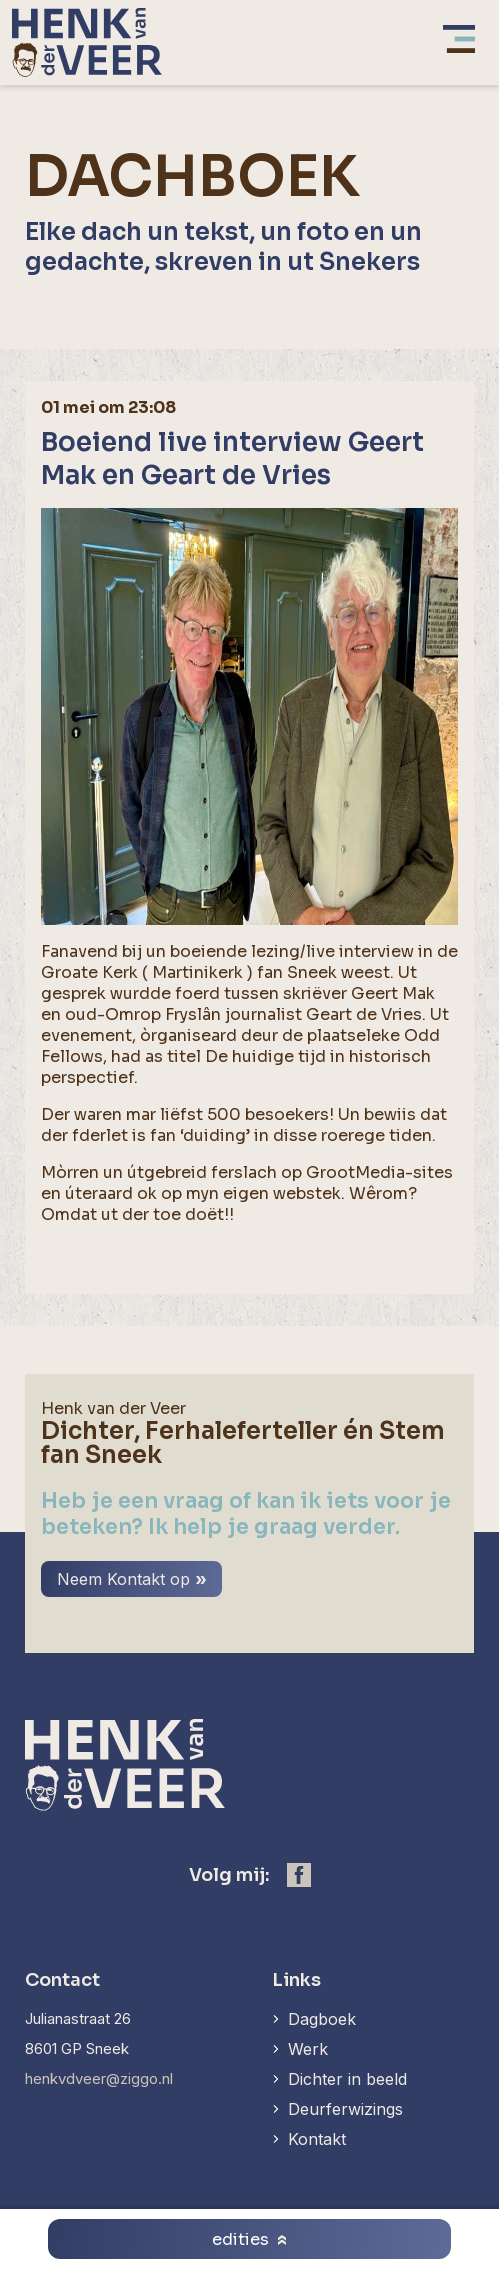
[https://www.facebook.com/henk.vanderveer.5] (299, 1875)
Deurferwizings (345, 2109)
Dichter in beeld (347, 2079)
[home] (87, 42)
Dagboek (322, 2019)
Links (296, 1980)
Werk (308, 2049)
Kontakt (317, 2139)
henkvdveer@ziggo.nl (99, 2078)
